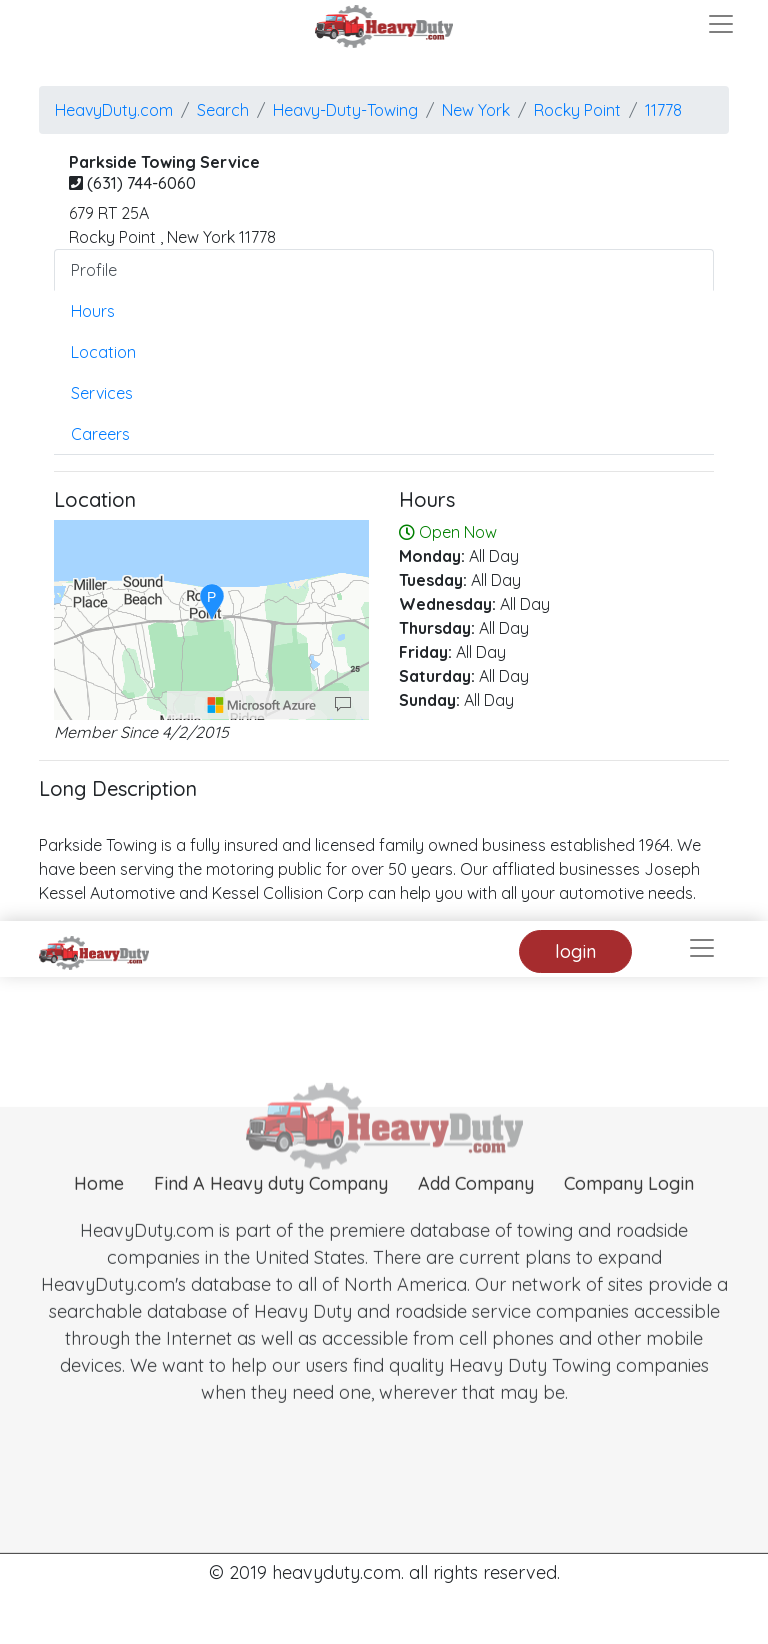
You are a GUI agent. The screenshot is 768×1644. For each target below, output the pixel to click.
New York (476, 110)
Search (223, 110)
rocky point (577, 110)
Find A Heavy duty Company (271, 1209)
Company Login (629, 1209)
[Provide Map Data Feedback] (343, 705)
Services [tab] (102, 393)
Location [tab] (103, 352)
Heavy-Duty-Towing (345, 110)
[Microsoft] (262, 705)
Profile (94, 270)
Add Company (476, 1209)
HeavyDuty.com (114, 110)
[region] (211, 620)
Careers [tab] (100, 434)
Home (99, 1209)
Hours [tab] (93, 311)
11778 (663, 110)
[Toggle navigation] (721, 24)
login (575, 951)
